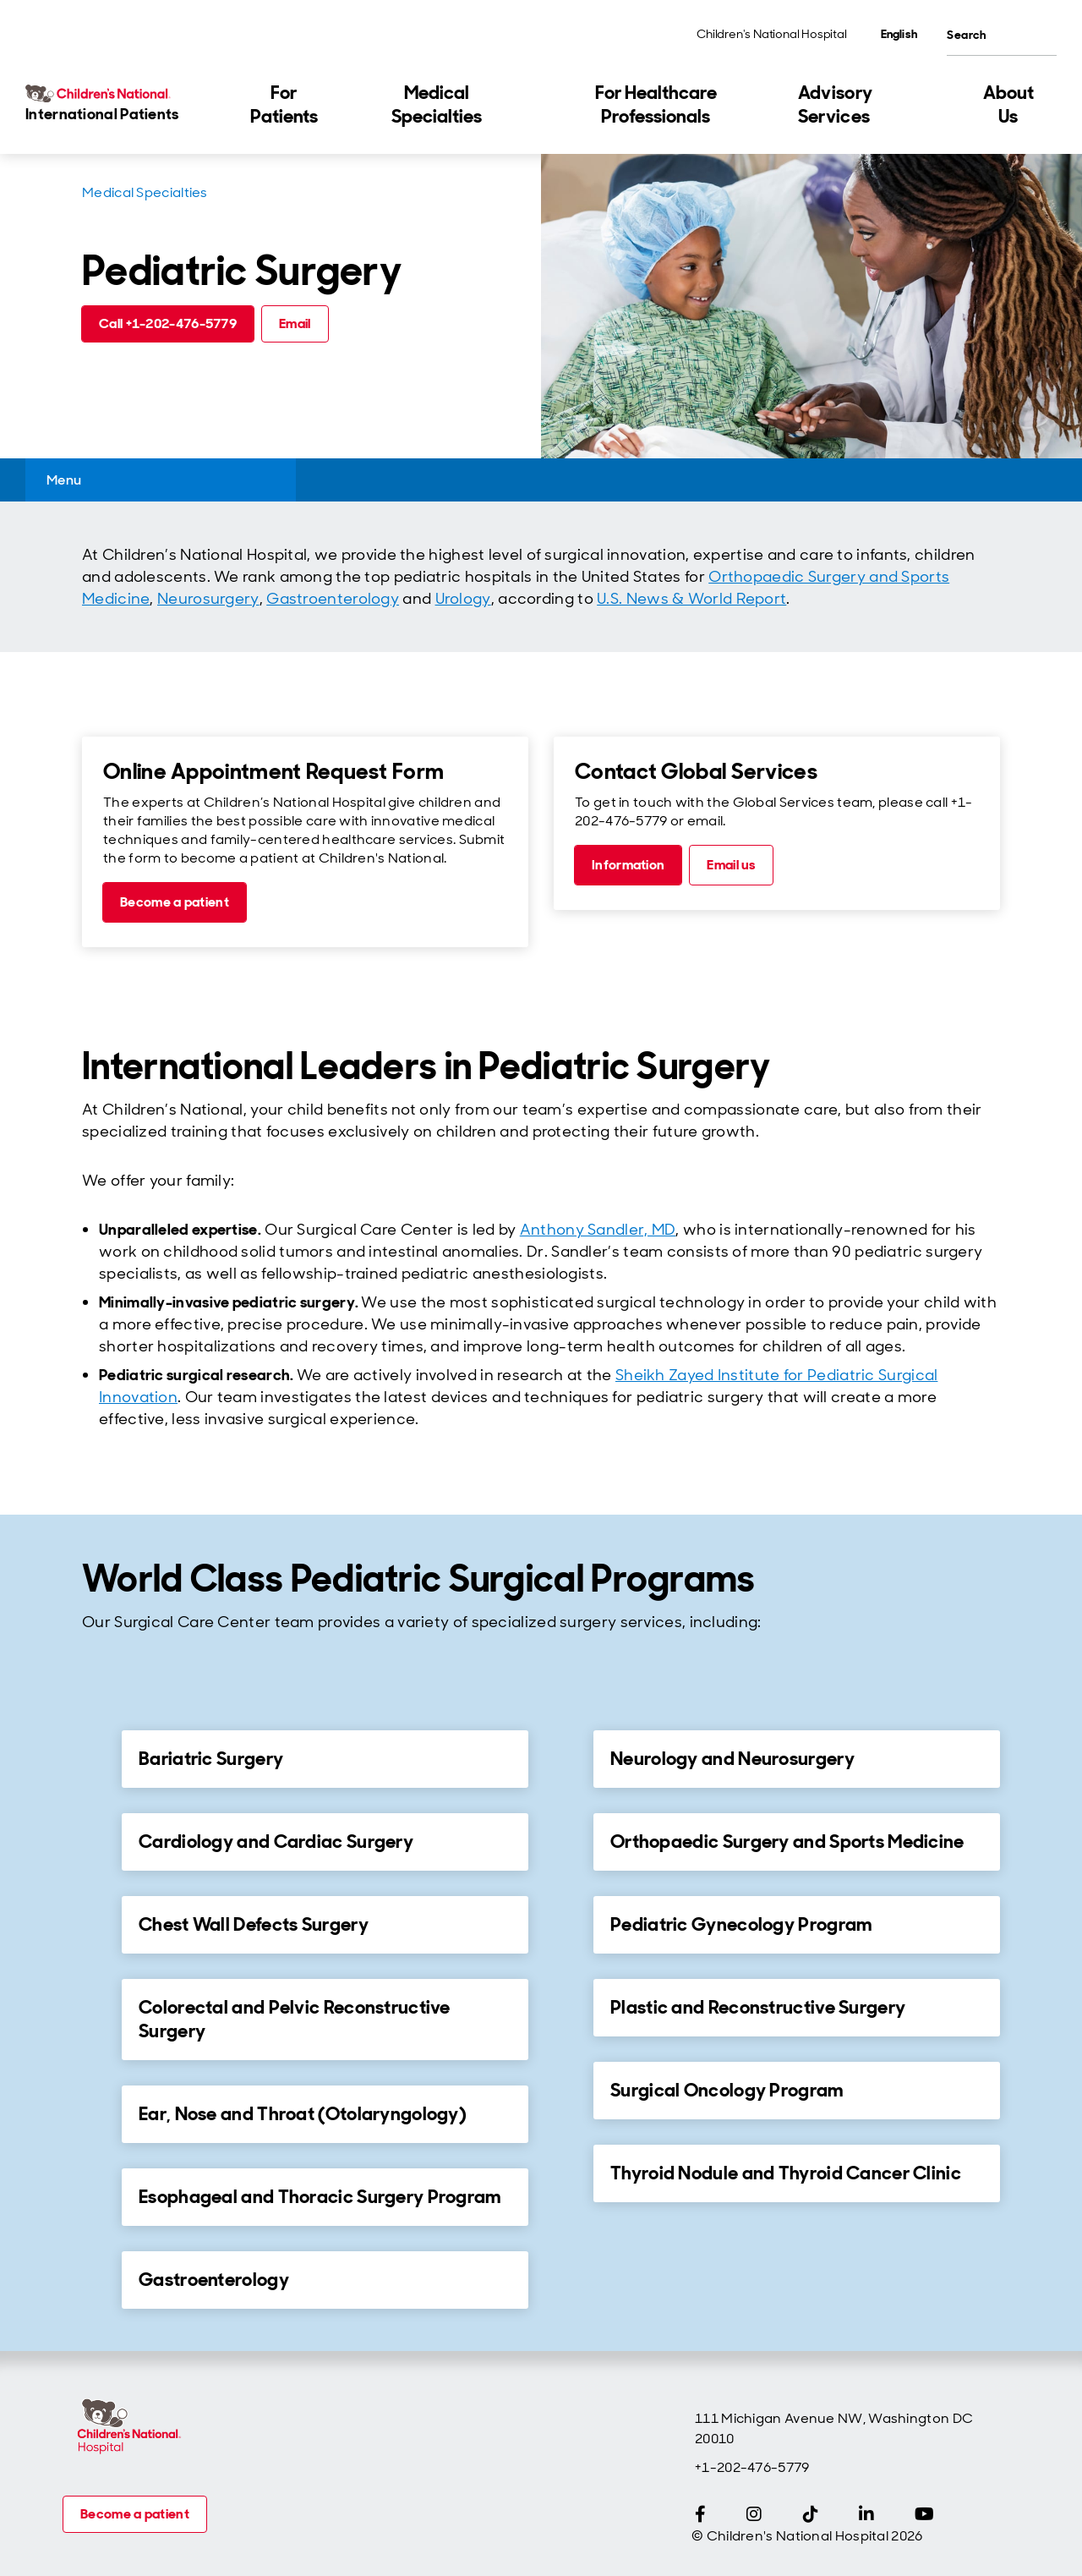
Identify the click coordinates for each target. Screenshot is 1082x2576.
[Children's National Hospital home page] (127, 2427)
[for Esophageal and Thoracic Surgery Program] (93, 2196)
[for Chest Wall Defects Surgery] (93, 1924)
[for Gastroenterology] (93, 2279)
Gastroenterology (332, 599)
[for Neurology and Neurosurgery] (565, 1758)
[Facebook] (700, 2514)
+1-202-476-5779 (752, 2467)
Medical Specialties (145, 192)
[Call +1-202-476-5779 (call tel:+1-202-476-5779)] (168, 324)
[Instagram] (754, 2514)
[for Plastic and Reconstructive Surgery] (565, 2007)
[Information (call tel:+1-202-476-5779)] (628, 865)
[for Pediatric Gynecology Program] (565, 1924)
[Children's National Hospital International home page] (118, 105)
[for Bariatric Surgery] (93, 1758)
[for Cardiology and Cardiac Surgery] (93, 1841)
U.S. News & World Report (691, 599)
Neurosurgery (208, 599)
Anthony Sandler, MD (598, 1229)
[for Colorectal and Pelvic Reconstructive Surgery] (93, 2007)
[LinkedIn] (866, 2514)
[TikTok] (811, 2514)
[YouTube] (924, 2514)
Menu (63, 480)
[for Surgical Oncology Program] (565, 2090)
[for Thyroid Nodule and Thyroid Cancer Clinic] (565, 2173)
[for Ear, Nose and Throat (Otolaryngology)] (93, 2113)
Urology (463, 599)
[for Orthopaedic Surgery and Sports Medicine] (565, 1841)
